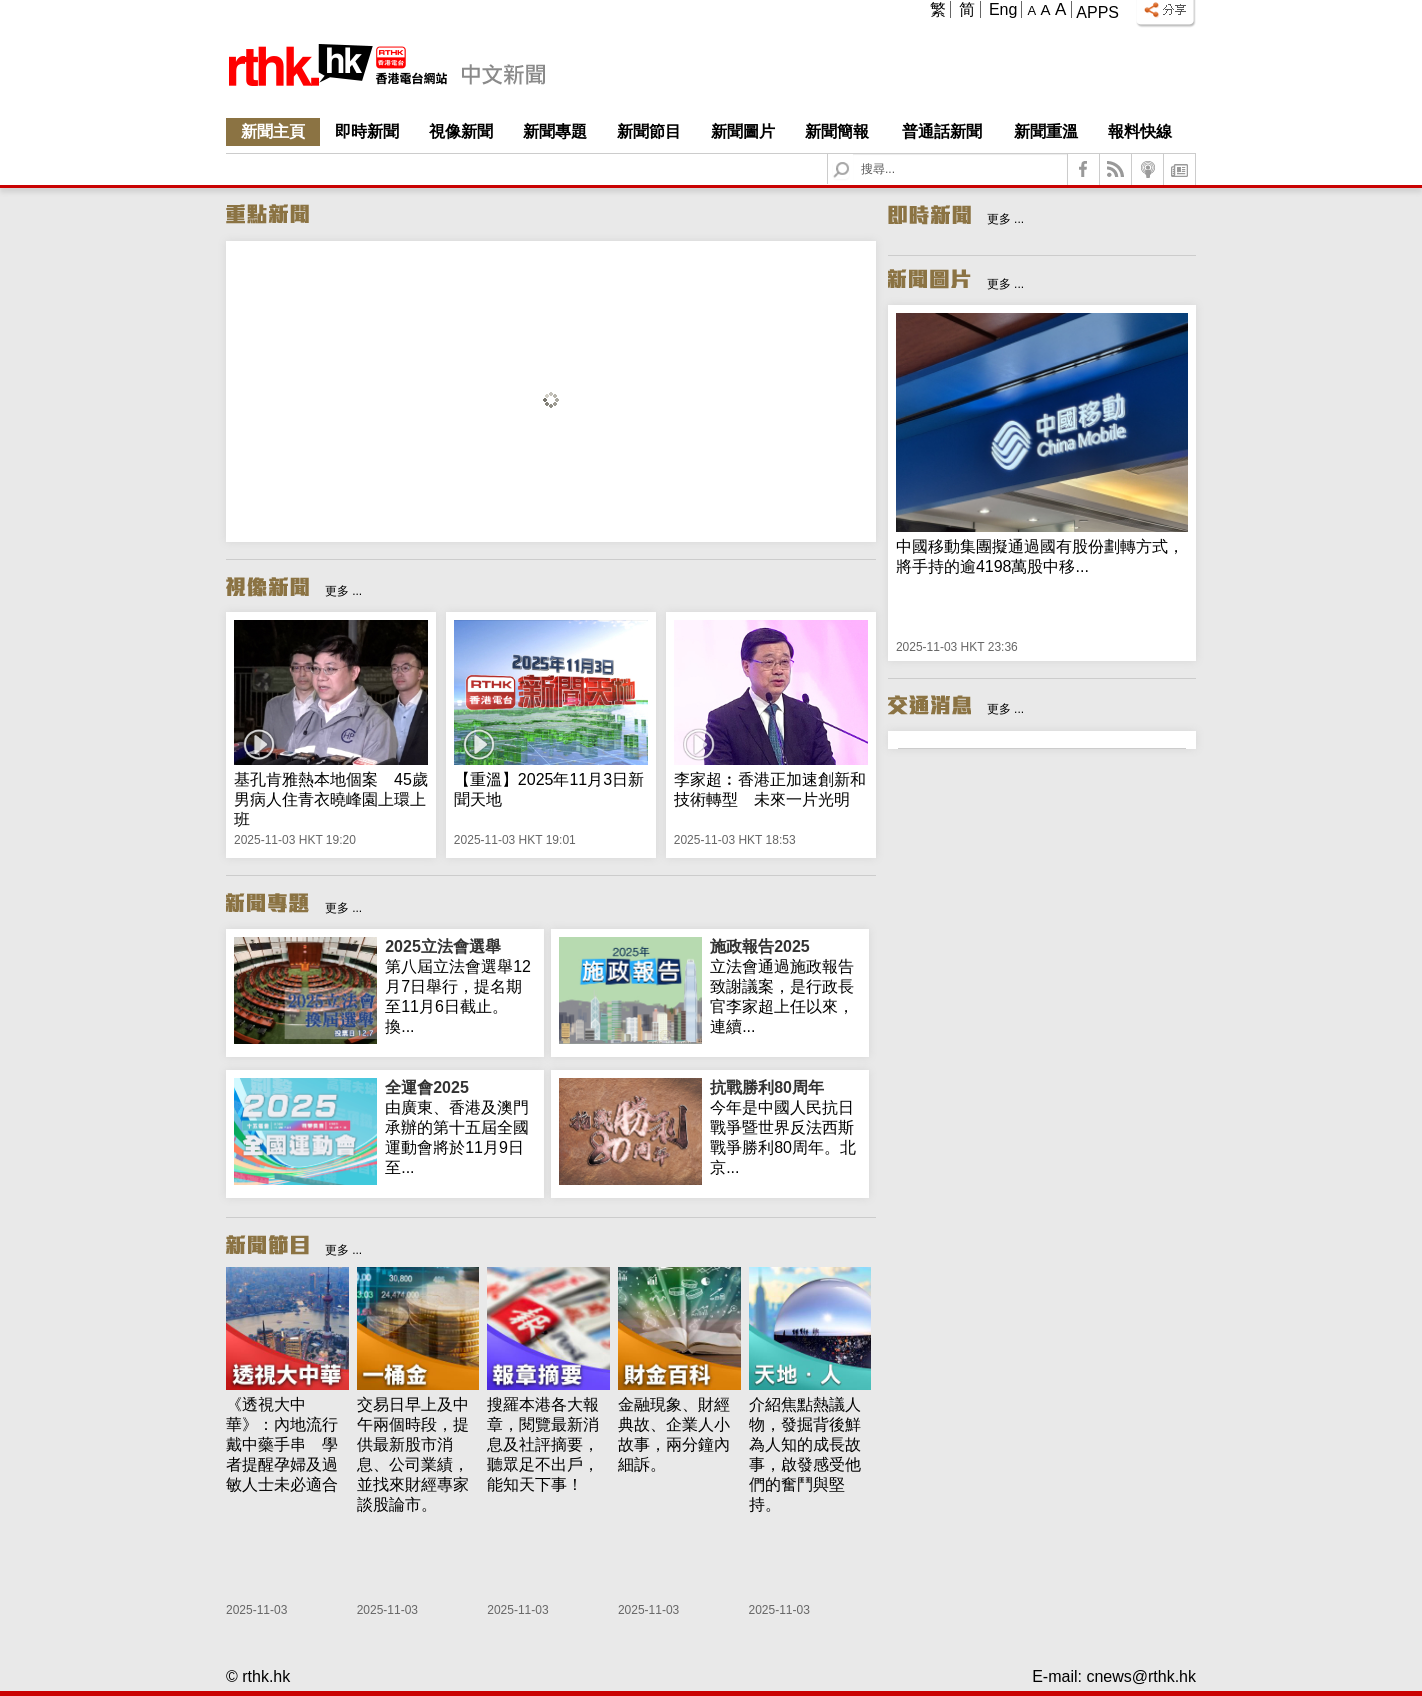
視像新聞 (461, 131)
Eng (1003, 9)
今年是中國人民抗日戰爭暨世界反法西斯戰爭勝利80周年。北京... (785, 1127)
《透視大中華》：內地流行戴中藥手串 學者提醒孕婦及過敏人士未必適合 (282, 1444)
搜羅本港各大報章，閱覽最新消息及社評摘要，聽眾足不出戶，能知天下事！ (543, 1444)
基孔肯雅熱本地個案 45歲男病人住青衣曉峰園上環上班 (331, 799)
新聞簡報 (837, 131)
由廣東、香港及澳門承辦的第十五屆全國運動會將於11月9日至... (460, 1127)
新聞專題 (555, 131)
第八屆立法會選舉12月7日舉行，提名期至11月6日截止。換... (460, 986)
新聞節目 (649, 131)
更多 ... (343, 591)
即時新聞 (367, 131)
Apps (1097, 12)
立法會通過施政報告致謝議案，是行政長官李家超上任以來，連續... (785, 986)
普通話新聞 (942, 131)
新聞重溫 (1046, 131)
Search (853, 154)
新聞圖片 (743, 131)
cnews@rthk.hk (1141, 1676)
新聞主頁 (273, 131)
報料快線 (1140, 131)
